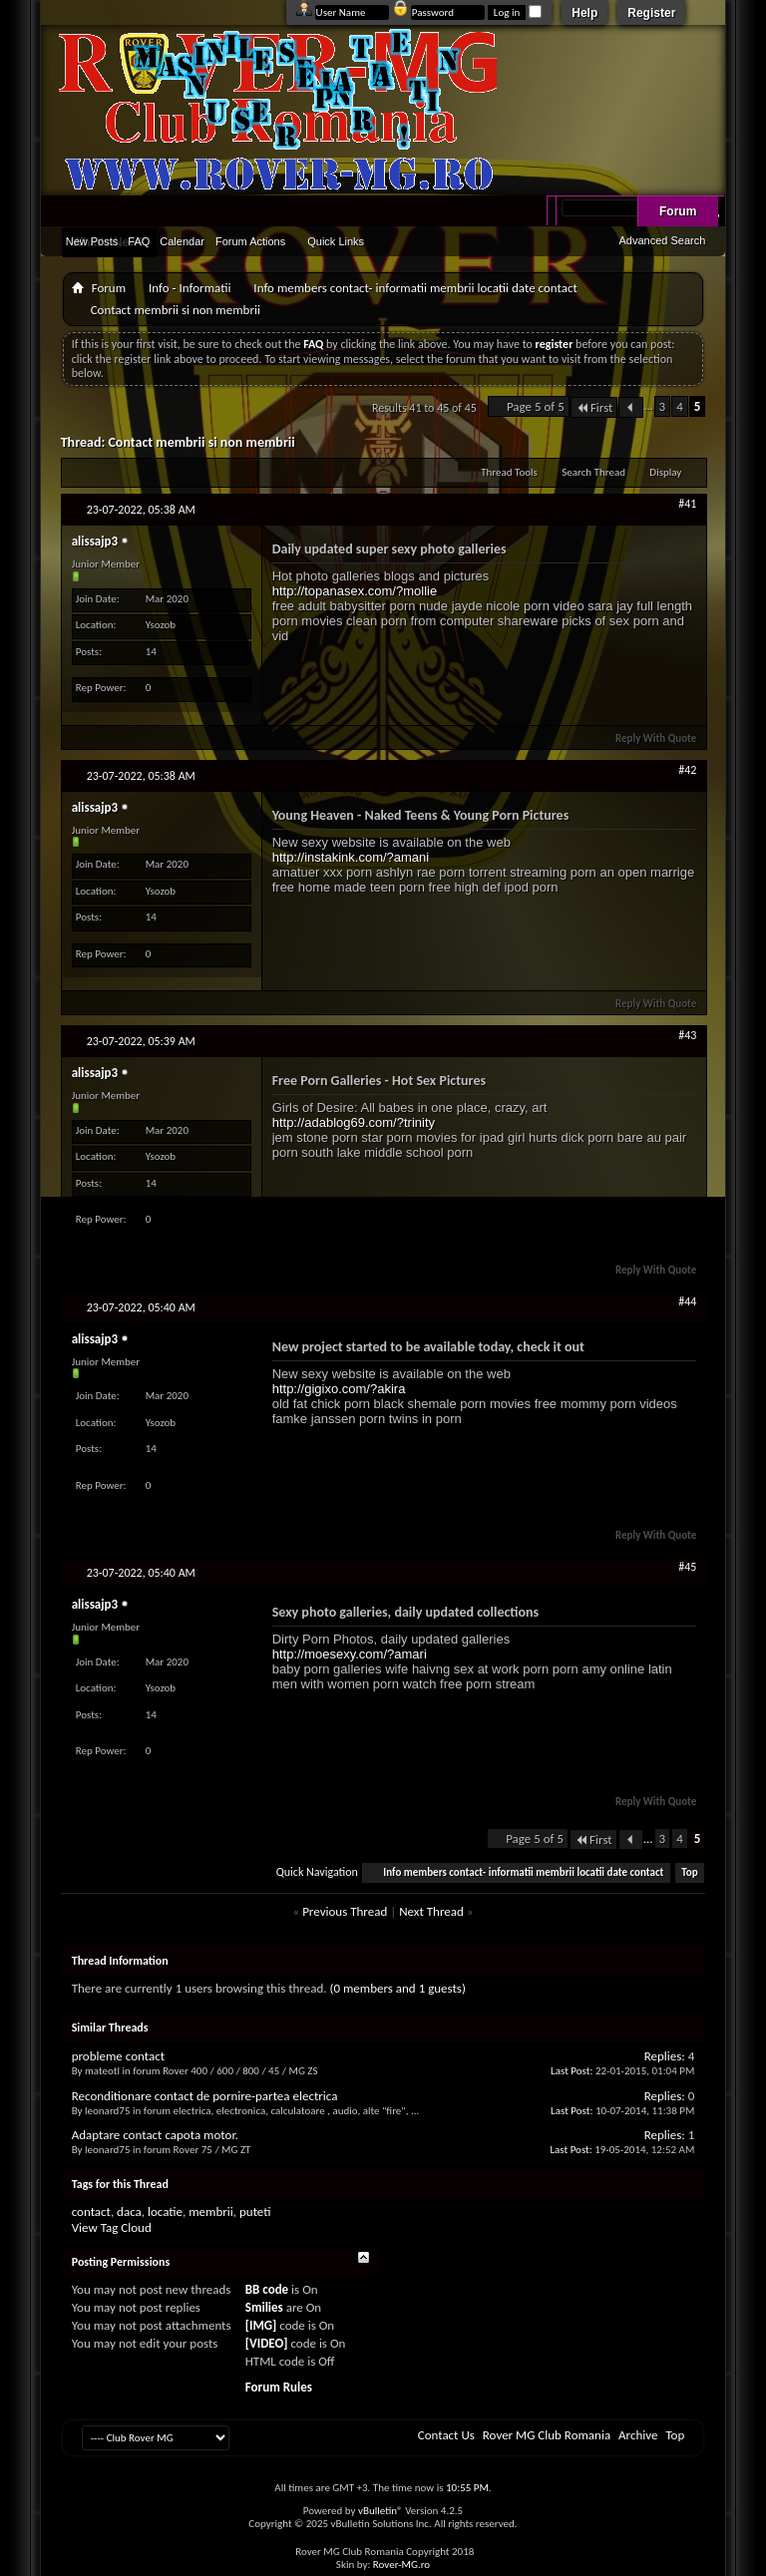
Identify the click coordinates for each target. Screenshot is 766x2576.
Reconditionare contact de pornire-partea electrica (205, 2095)
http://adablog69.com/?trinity (353, 1122)
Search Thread (593, 472)
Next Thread (431, 1911)
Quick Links (335, 241)
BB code (266, 2289)
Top (689, 1872)
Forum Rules (278, 2387)
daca (129, 2211)
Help (584, 13)
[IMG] (261, 2325)
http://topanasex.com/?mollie (354, 590)
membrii (211, 2211)
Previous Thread (344, 1911)
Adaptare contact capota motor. (155, 2134)
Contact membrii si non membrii (201, 442)
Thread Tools (509, 472)
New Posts (92, 241)
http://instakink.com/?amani (351, 857)
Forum (677, 211)
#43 (687, 1035)
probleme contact (118, 2055)
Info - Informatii (189, 287)
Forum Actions (250, 241)
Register (651, 13)
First (594, 407)
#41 (687, 504)
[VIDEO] (266, 2343)
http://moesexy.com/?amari (349, 1654)
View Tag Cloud (112, 2227)
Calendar (182, 241)
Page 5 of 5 (536, 406)
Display (665, 472)
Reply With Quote (647, 738)
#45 (687, 1567)
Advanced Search (661, 240)
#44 (687, 1301)
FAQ (139, 241)
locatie (165, 2211)
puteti (255, 2211)
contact (91, 2211)
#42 (687, 770)
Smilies (264, 2307)
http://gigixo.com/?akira (339, 1388)
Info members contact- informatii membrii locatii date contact (414, 287)
